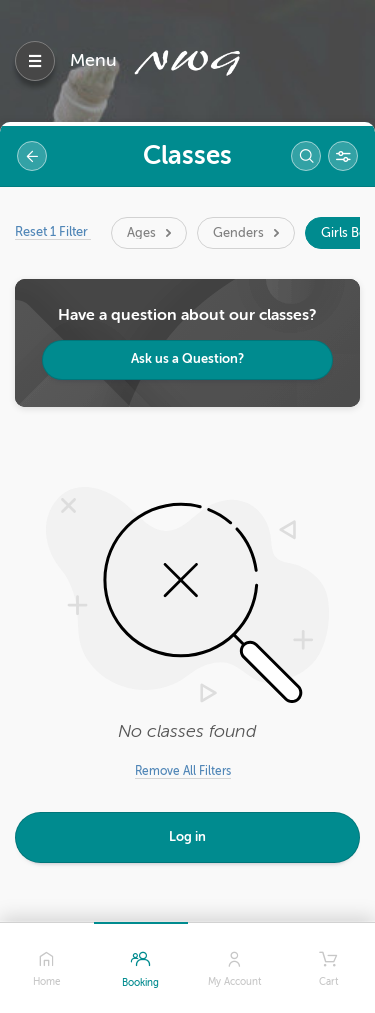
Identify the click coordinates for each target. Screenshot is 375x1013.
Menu (93, 60)
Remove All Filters (183, 771)
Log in (187, 836)
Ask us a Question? (187, 358)
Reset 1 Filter (53, 231)
